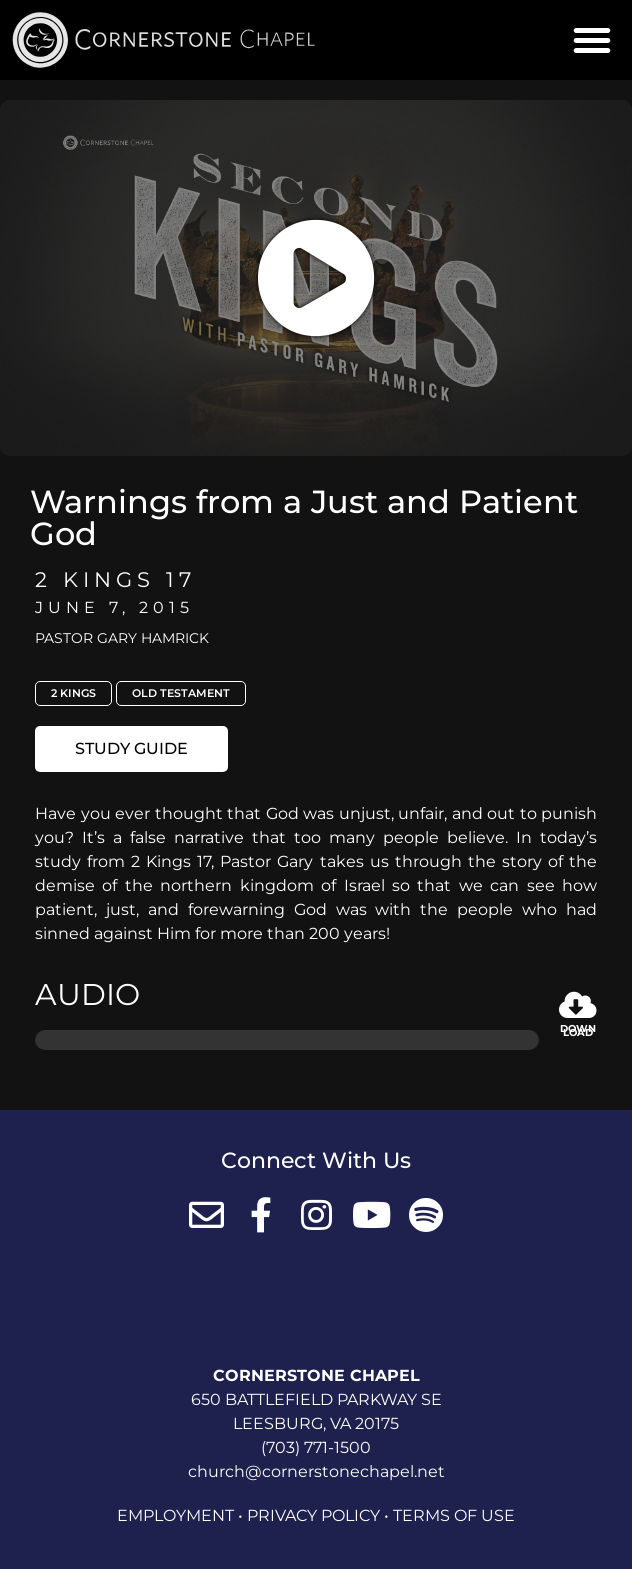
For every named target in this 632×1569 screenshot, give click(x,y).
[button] (592, 40)
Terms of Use (454, 1515)
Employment (175, 1515)
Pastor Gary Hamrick (122, 638)
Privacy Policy (313, 1515)
